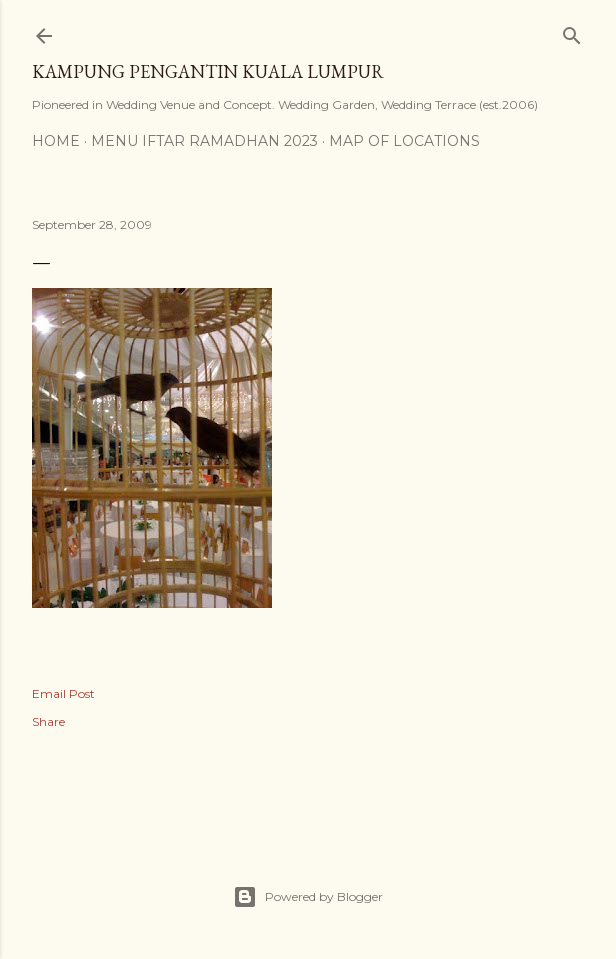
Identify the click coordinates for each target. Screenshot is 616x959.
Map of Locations (404, 141)
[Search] (572, 31)
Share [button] (48, 721)
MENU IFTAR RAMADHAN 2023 (204, 141)
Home (56, 141)
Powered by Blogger (308, 897)
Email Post (63, 693)
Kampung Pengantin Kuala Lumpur (208, 71)
